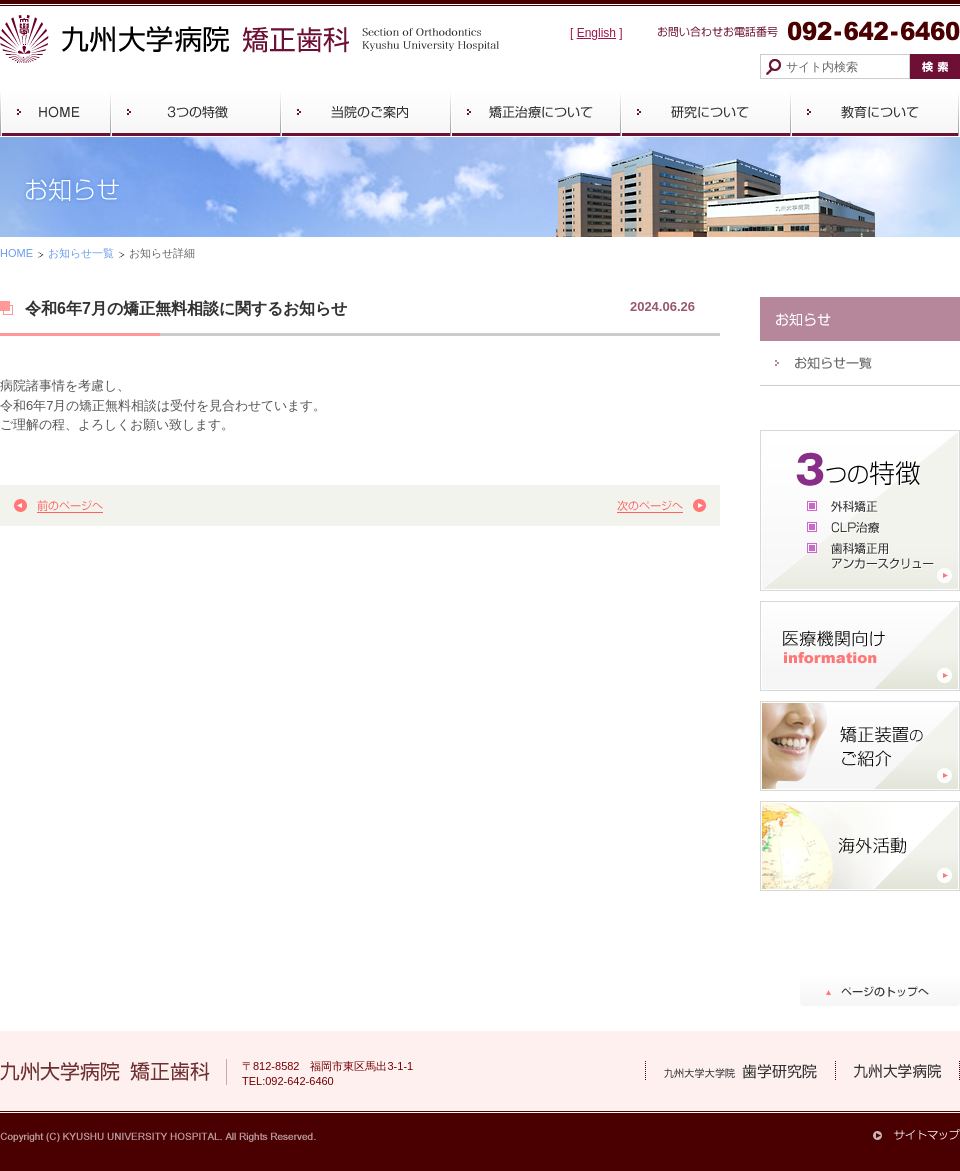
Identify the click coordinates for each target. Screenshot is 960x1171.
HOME (16, 253)
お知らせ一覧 (81, 253)
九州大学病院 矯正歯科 (250, 39)
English (596, 33)
